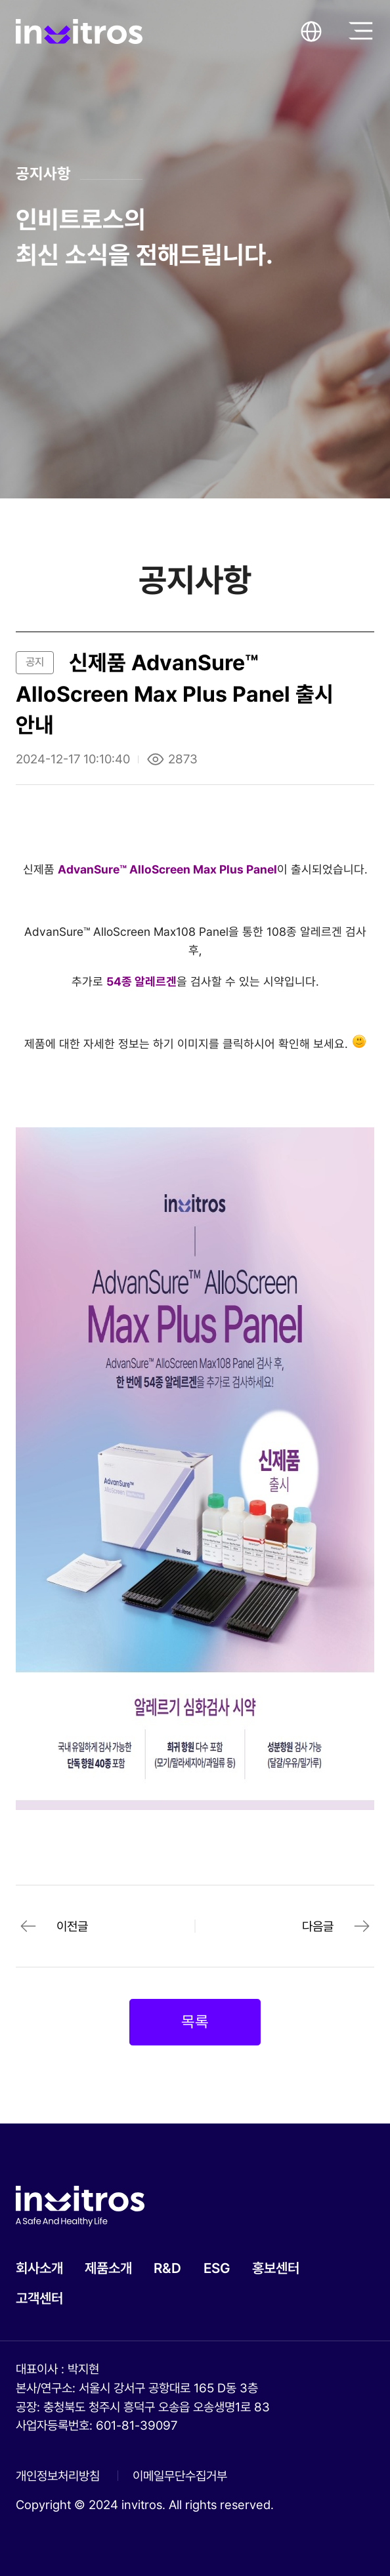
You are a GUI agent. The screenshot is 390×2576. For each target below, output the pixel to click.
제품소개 (108, 2268)
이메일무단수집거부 (180, 2475)
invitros (79, 31)
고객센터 (39, 2298)
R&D (167, 2268)
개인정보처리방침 (58, 2475)
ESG (217, 2268)
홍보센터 (275, 2268)
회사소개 (39, 2268)
